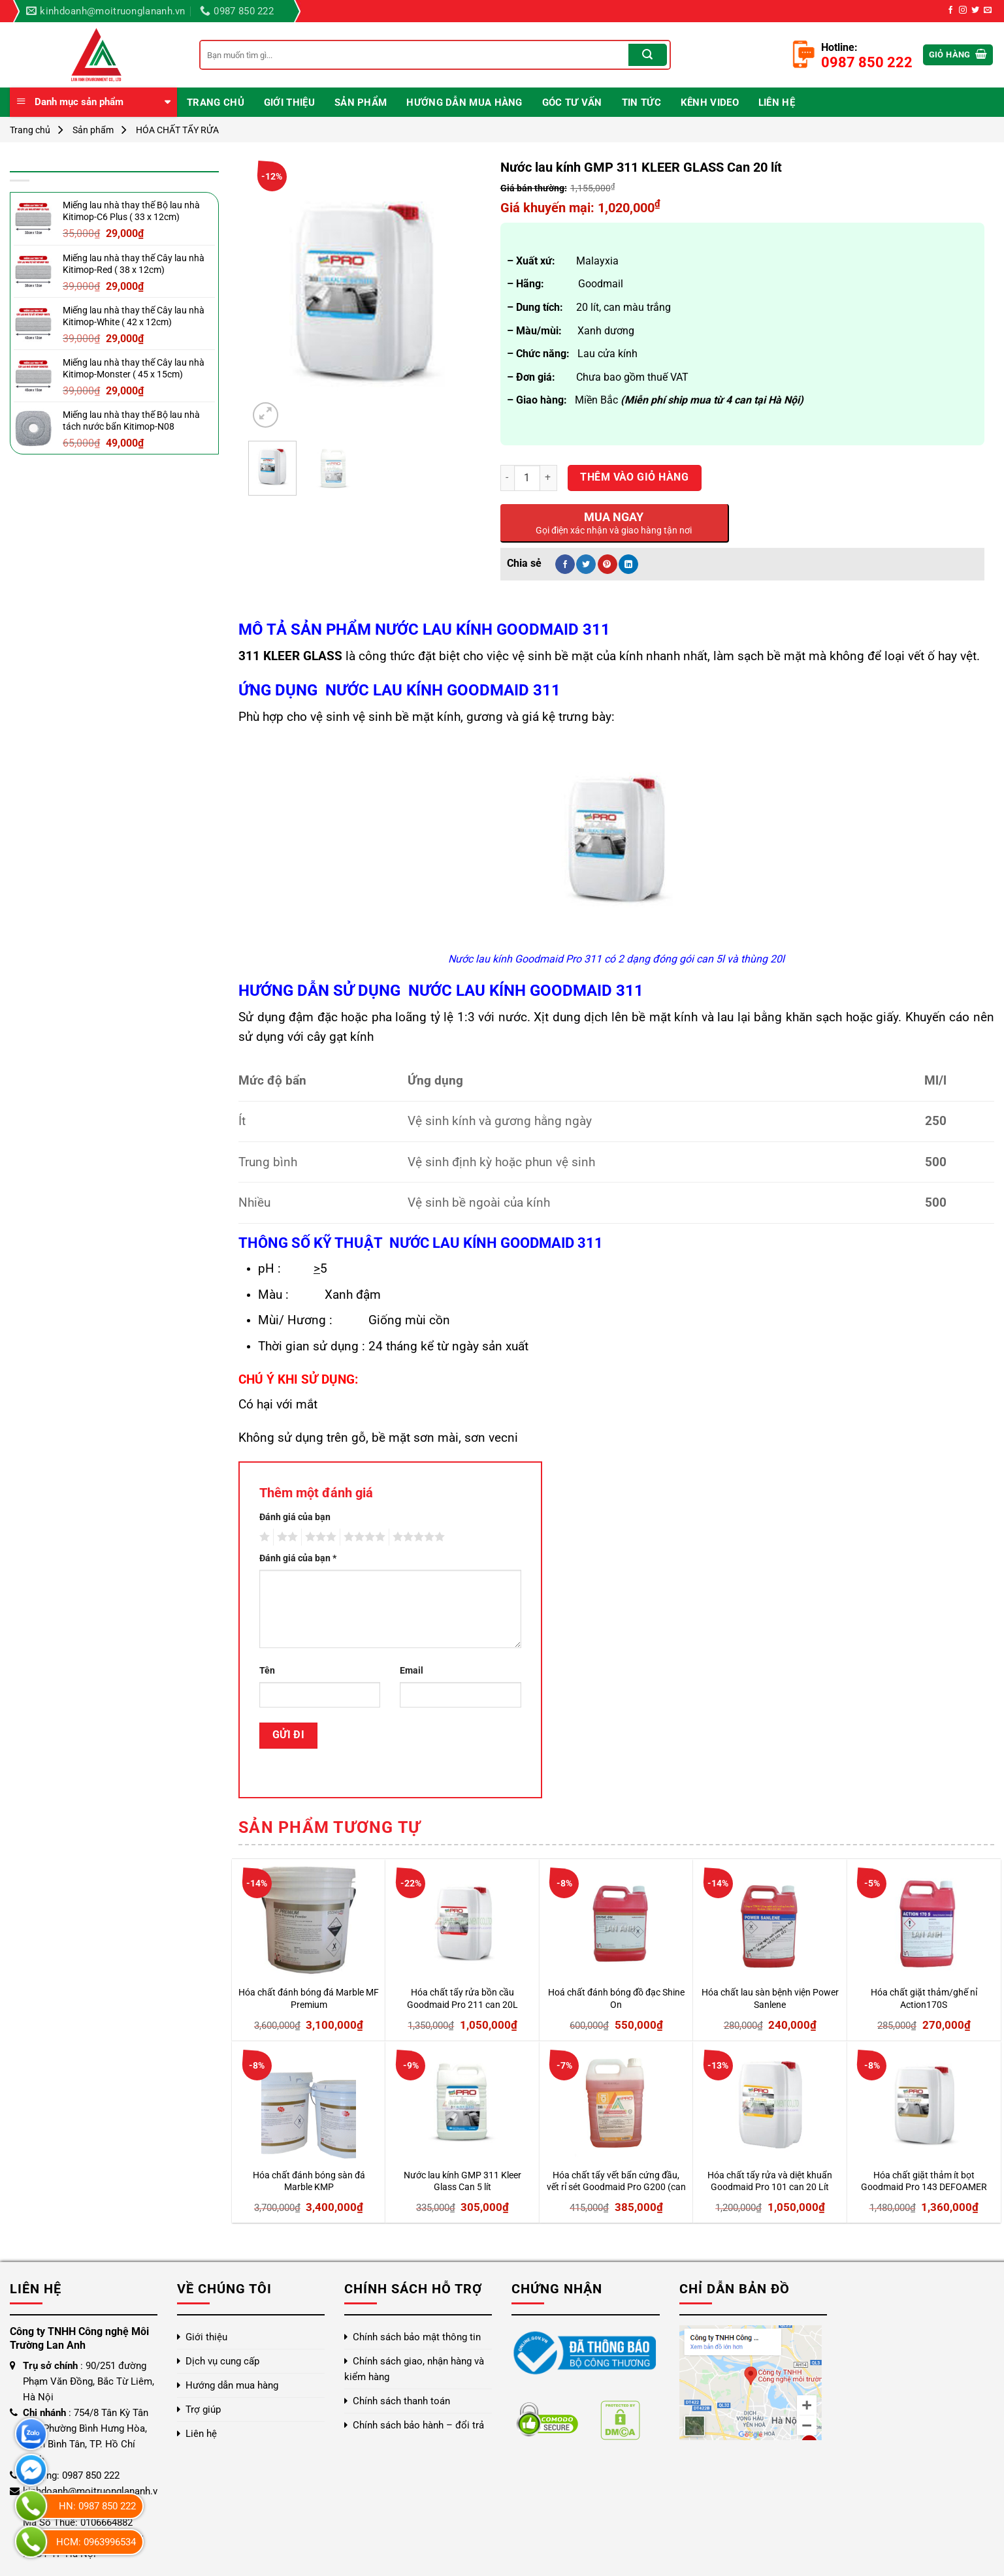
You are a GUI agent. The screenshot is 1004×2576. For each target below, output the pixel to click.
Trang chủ (215, 102)
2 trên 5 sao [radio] (285, 1537)
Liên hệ (776, 102)
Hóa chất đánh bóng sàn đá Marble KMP (309, 2181)
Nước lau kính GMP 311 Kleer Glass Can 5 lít (462, 2181)
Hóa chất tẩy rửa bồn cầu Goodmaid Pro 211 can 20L (462, 1999)
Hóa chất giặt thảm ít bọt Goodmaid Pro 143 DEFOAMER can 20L (924, 2181)
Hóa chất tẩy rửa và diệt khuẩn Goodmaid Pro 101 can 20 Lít (769, 2181)
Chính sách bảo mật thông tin (417, 2337)
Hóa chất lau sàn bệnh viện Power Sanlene (770, 1999)
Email (411, 1670)
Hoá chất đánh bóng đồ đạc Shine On (616, 1999)
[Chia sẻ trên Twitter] (586, 564)
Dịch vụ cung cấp (222, 2361)
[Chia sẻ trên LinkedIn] (628, 564)
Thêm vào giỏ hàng (634, 477)
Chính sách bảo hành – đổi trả (418, 2425)
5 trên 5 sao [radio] (417, 1537)
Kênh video (710, 102)
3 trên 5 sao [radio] (318, 1537)
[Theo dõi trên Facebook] (950, 10)
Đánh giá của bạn (295, 1517)
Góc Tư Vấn (572, 102)
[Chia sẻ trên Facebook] (565, 564)
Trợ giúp (203, 2409)
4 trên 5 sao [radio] (362, 1537)
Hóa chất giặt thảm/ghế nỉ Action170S (924, 1999)
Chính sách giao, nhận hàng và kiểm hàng (414, 2369)
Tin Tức (641, 102)
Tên (267, 1670)
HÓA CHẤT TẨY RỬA (177, 130)
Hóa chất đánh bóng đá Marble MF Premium (308, 1999)
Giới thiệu (289, 102)
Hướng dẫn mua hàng (464, 102)
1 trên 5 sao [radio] (263, 1537)
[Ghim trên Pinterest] (607, 564)
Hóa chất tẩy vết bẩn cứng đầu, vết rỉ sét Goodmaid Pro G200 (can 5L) (616, 2181)
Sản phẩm (360, 102)
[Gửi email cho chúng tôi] (988, 10)
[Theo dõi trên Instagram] (963, 10)
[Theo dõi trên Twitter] (975, 10)
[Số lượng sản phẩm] (527, 478)
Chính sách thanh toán (401, 2401)
